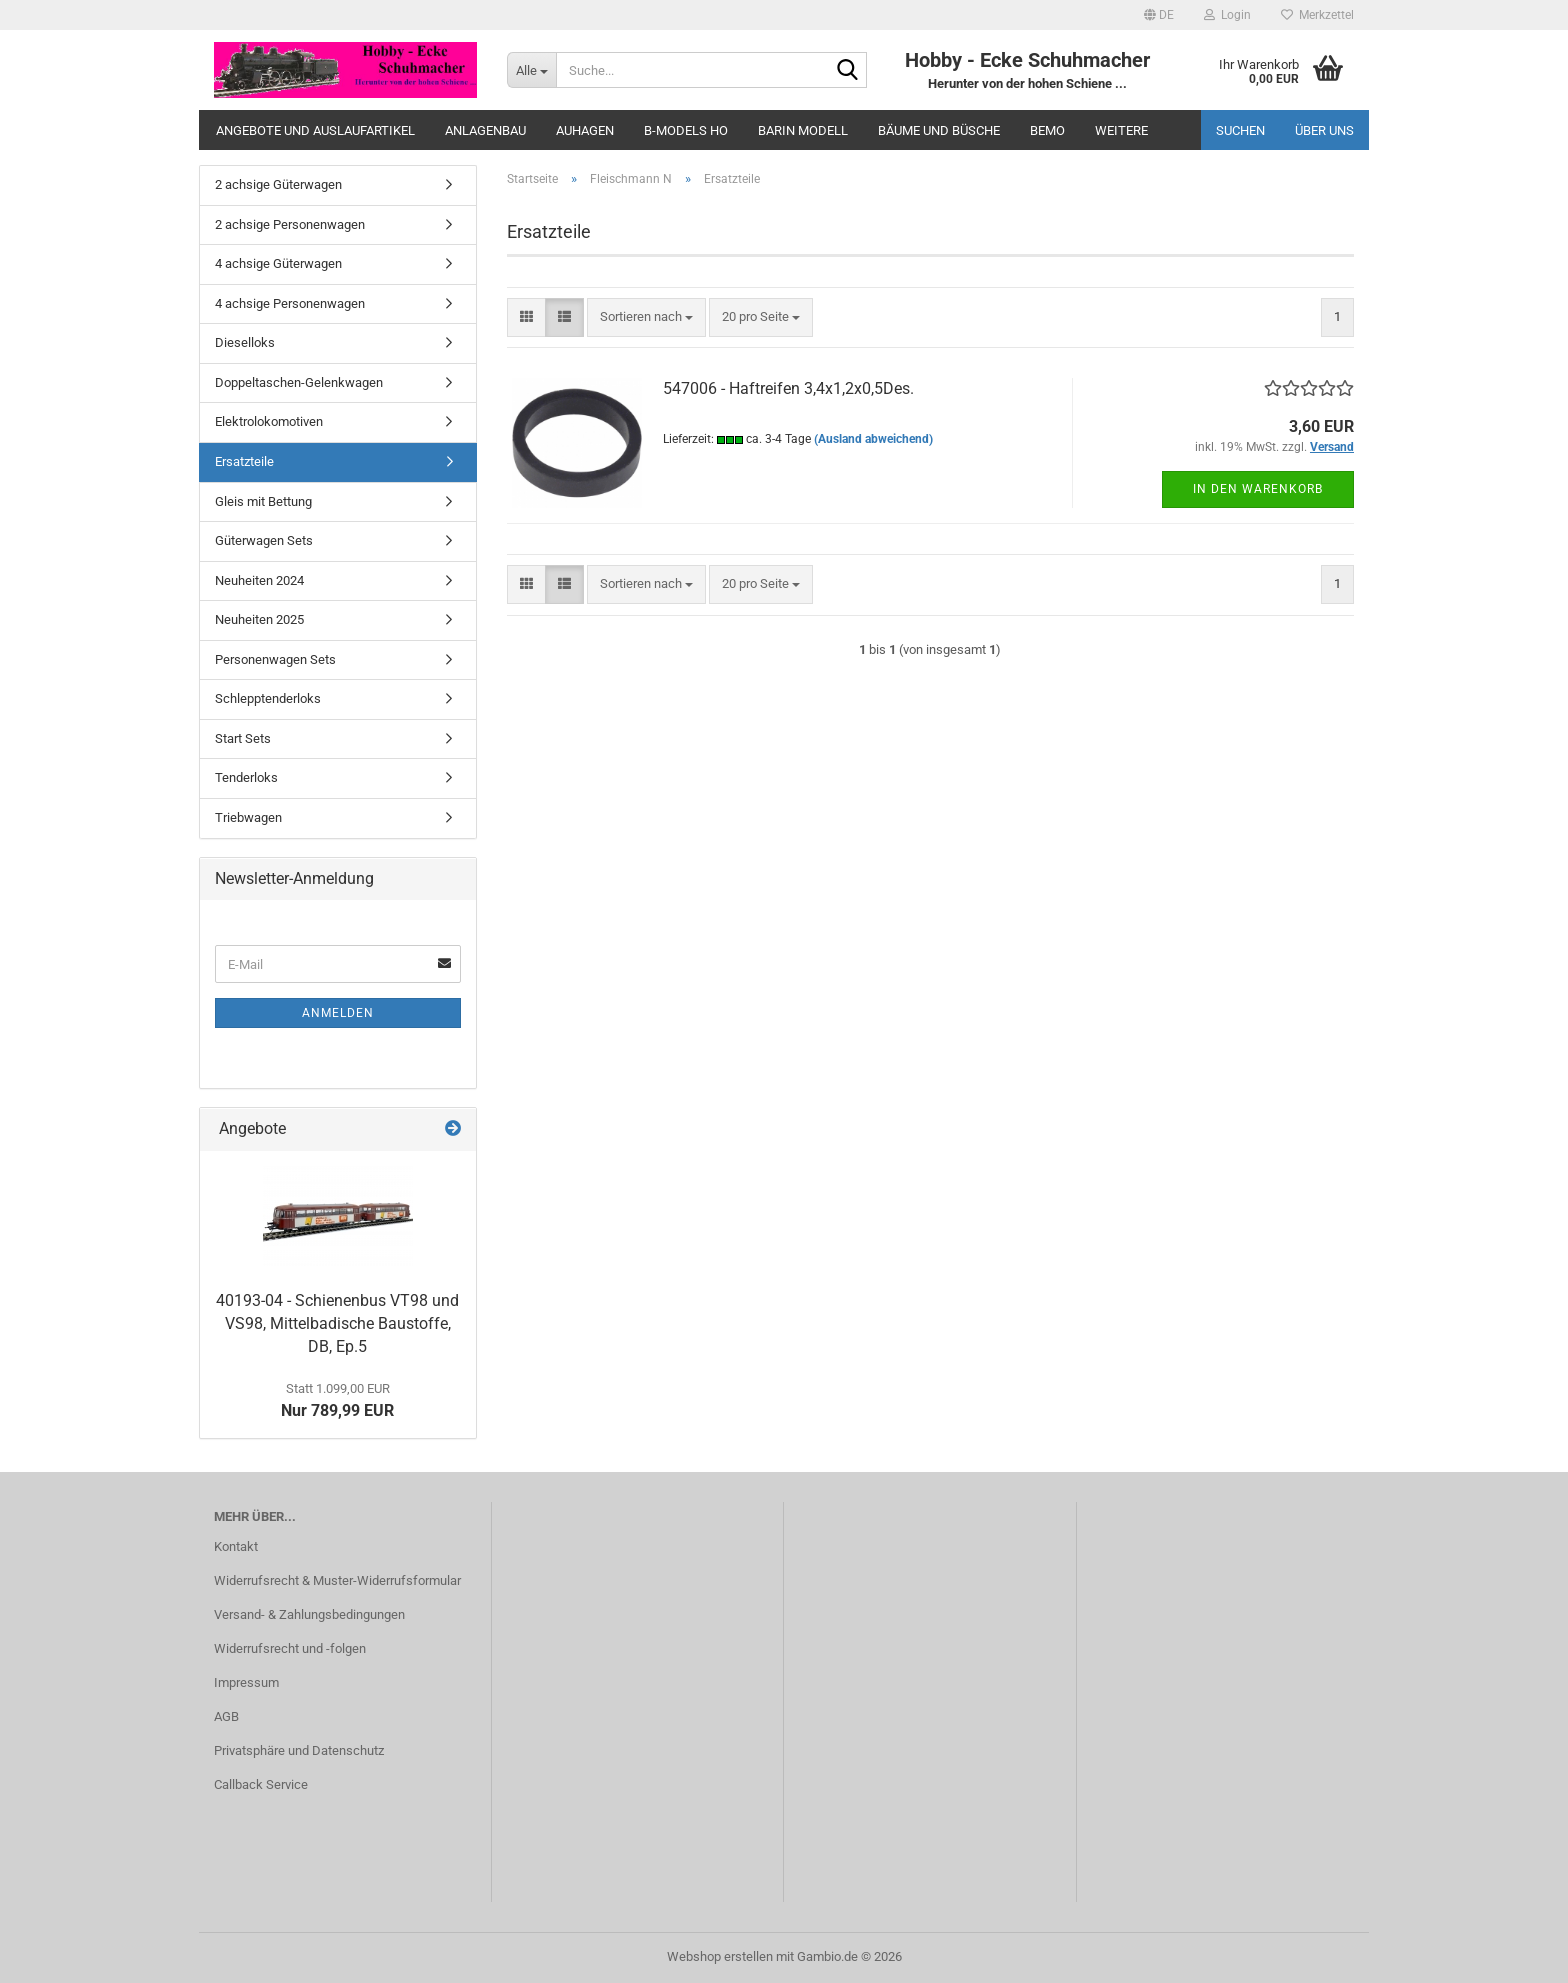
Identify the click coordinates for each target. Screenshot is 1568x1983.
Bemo (1047, 130)
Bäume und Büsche (939, 130)
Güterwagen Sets (264, 540)
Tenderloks (246, 777)
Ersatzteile (244, 461)
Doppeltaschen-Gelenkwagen (299, 382)
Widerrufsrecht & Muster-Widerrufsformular (337, 1580)
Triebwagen (248, 817)
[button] (1159, 15)
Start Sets (243, 738)
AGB (226, 1716)
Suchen (1240, 130)
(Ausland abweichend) (873, 439)
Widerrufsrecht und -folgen (290, 1648)
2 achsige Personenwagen (290, 224)
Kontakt (236, 1546)
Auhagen (585, 130)
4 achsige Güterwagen (278, 263)
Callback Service (261, 1784)
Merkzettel (1317, 15)
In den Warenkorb (1258, 489)
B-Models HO (686, 130)
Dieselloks (245, 342)
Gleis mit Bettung (263, 501)
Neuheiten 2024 (259, 580)
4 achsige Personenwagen (290, 303)
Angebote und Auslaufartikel (315, 130)
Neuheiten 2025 (259, 619)
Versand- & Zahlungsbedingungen (309, 1614)
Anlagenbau (485, 130)
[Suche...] (531, 70)
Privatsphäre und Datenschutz (299, 1750)
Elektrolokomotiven (269, 421)
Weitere (1121, 130)
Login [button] (1227, 15)
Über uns (1324, 130)
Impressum (246, 1682)
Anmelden (338, 1013)
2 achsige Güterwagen (278, 184)
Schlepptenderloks (268, 698)
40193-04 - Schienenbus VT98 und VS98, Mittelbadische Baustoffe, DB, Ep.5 (337, 1323)
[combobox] (646, 317)
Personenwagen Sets (275, 659)
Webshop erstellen (720, 1956)
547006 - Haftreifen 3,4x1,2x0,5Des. (788, 388)
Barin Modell (803, 130)
